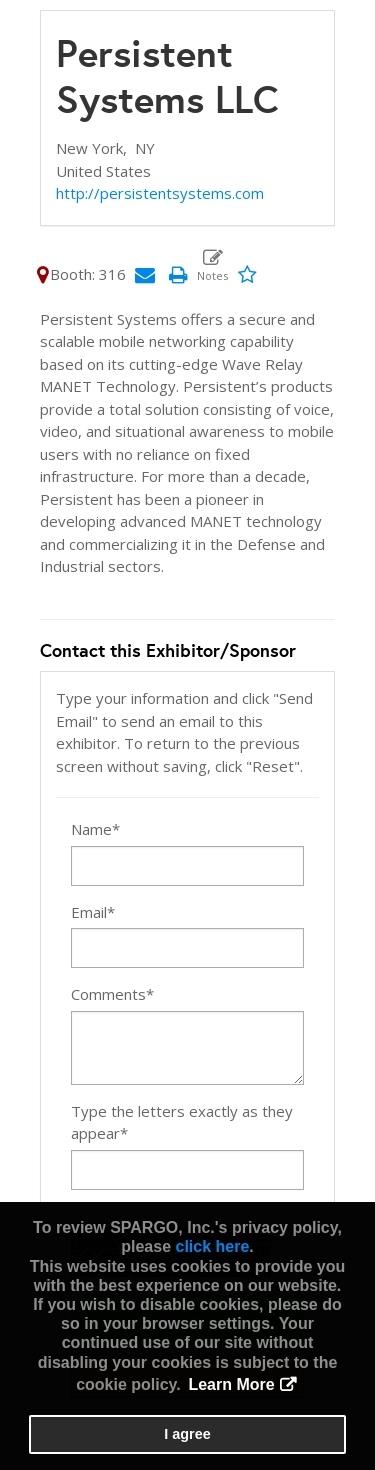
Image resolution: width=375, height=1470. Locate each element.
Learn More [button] (231, 1384)
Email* (93, 912)
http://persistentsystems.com (160, 193)
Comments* (112, 994)
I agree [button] (187, 1434)
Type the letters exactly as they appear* (182, 1122)
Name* (95, 829)
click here (212, 1246)
